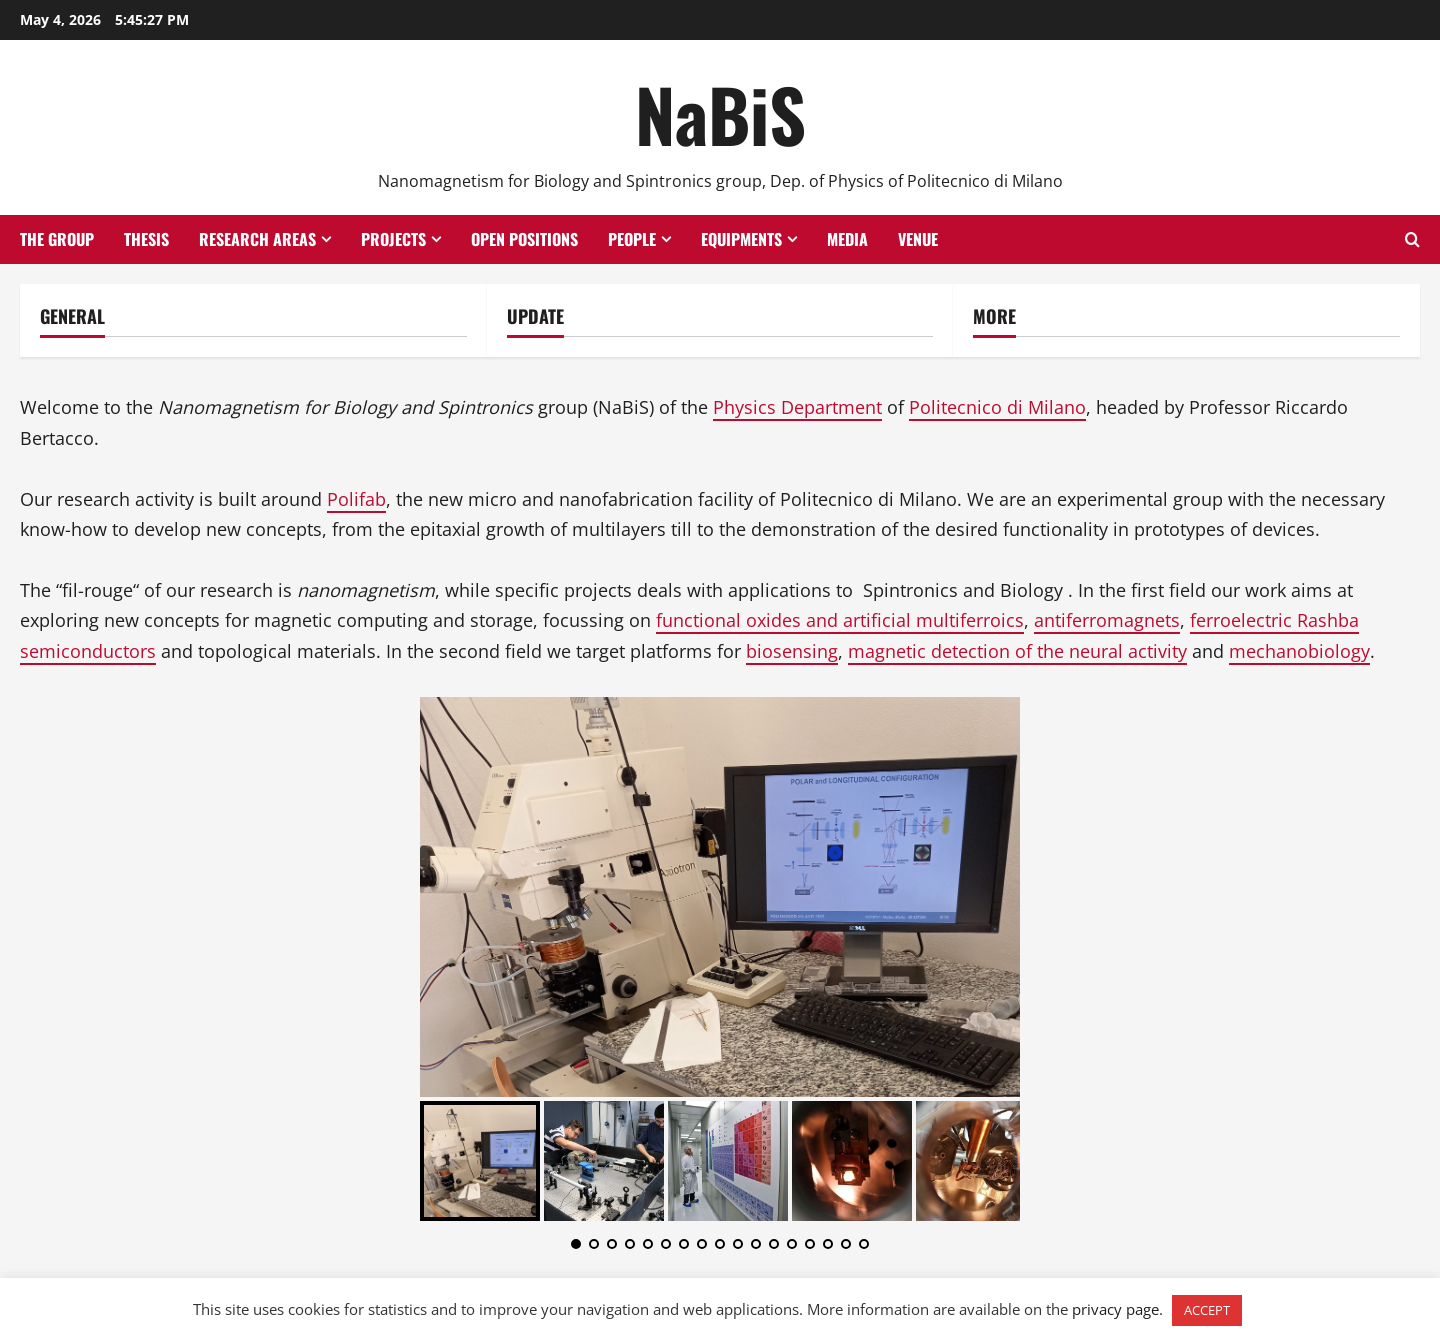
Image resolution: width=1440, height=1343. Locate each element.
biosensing (792, 651)
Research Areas (257, 239)
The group (57, 239)
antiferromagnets (1107, 620)
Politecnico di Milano (997, 407)
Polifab (356, 499)
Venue (918, 239)
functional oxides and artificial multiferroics (840, 620)
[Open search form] (1412, 239)
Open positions (524, 239)
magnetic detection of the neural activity (1017, 651)
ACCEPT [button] (1207, 1310)
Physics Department (797, 407)
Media (847, 239)
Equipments (741, 239)
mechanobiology (1299, 651)
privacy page (1115, 1309)
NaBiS (720, 113)
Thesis (146, 239)
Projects (393, 239)
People (632, 239)
